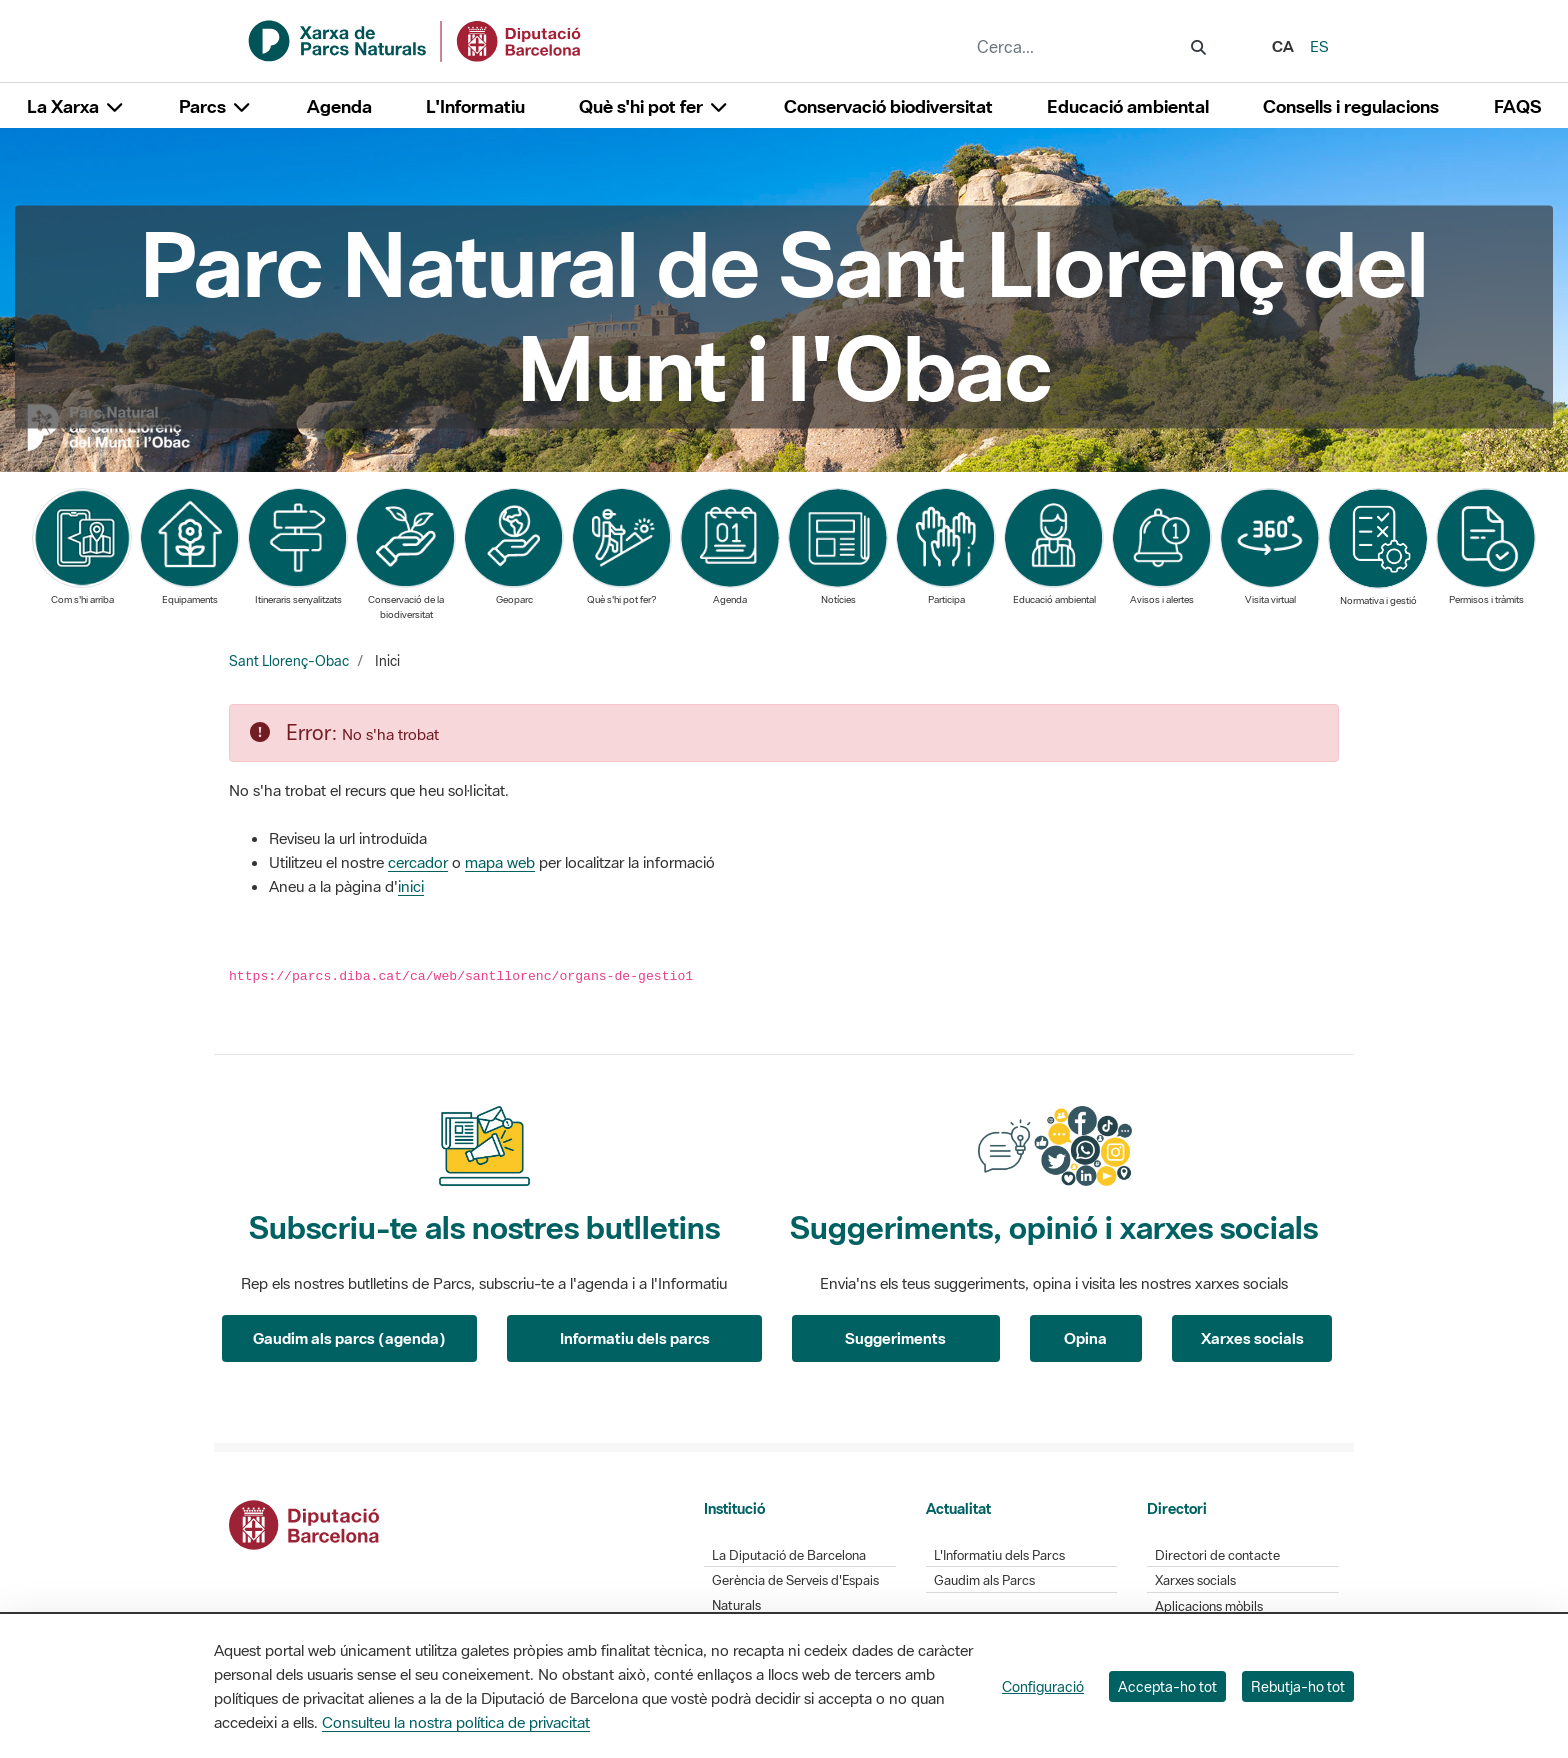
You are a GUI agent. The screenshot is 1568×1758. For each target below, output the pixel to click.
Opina (1085, 1338)
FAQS (1517, 106)
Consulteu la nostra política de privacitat (456, 1722)
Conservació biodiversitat (888, 106)
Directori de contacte (1217, 1555)
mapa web (500, 862)
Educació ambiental (1128, 106)
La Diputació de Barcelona (789, 1555)
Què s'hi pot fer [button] (654, 106)
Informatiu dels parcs (635, 1338)
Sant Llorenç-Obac (289, 661)
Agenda (339, 106)
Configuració (1043, 1686)
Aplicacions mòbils (1209, 1606)
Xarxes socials (1252, 1338)
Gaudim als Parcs (984, 1580)
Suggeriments (895, 1338)
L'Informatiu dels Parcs (999, 1555)
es (1319, 46)
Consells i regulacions (1351, 106)
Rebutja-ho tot (1298, 1686)
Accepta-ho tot (1167, 1686)
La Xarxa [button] (76, 106)
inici (411, 886)
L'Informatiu (475, 106)
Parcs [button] (215, 106)
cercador (418, 862)
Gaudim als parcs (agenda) (349, 1338)
